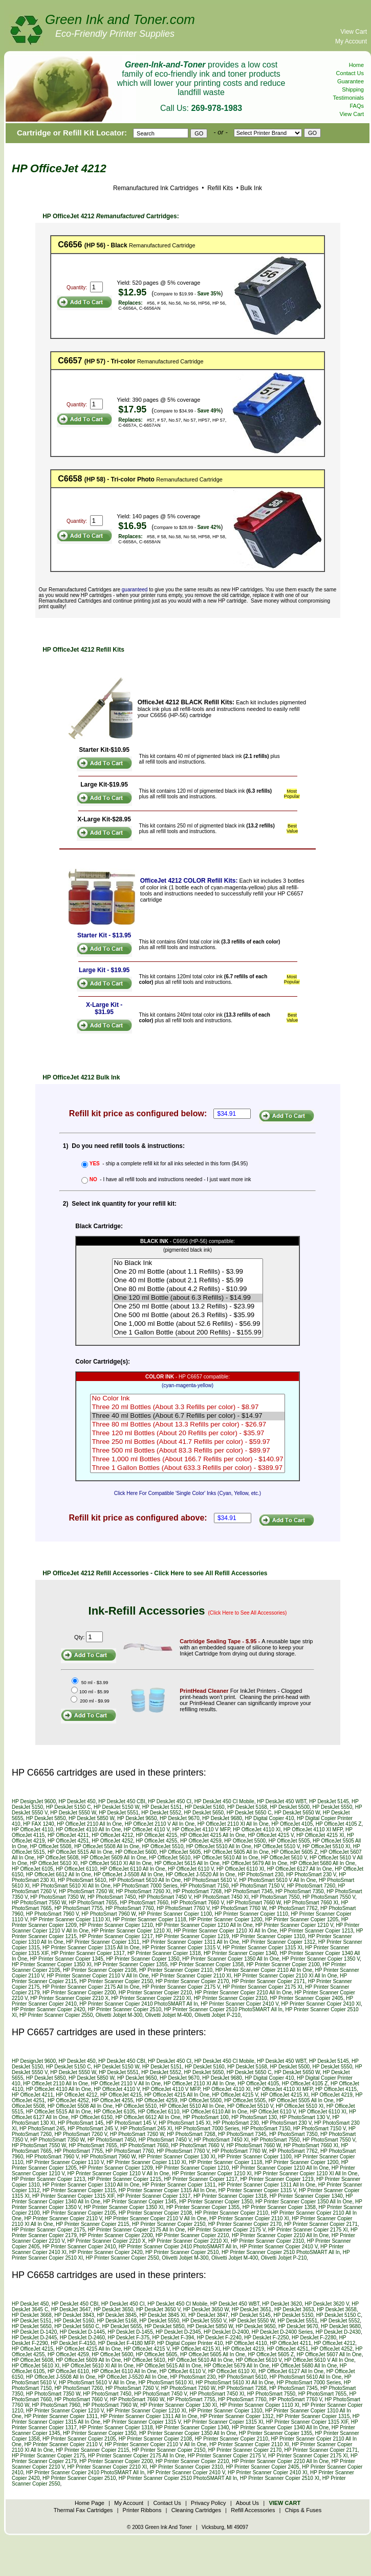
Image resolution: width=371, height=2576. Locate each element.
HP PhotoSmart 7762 (293, 1908)
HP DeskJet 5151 (162, 1807)
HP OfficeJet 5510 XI (326, 1846)
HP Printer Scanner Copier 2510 (124, 2009)
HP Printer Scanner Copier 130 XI (177, 2156)
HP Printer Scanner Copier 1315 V (181, 1947)
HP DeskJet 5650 (204, 1812)
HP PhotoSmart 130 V (305, 2117)
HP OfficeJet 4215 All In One (212, 1835)
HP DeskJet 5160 (205, 1807)
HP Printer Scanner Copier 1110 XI (70, 1919)
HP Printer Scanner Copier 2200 (79, 1992)
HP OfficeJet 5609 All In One (113, 1857)
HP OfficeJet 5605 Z (295, 1852)
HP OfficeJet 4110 (32, 1829)
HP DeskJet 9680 (222, 1818)
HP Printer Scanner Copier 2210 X (69, 1998)
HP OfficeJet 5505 (289, 1841)
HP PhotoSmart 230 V (311, 1874)
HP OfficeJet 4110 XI (256, 1829)
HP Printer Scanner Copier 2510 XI (279, 2478)
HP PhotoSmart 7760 (129, 1908)
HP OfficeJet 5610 (169, 1857)
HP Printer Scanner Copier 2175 (48, 2230)
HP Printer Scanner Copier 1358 (207, 1964)
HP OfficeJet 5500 (245, 1841)
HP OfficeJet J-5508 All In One (128, 1874)
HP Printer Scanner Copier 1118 (149, 1919)
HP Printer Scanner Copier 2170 (192, 1981)
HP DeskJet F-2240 (219, 2337)
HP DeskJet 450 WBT (281, 1801)
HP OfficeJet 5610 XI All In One (115, 1863)
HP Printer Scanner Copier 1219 (192, 1936)
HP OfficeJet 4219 (332, 2095)
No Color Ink (187, 1398)
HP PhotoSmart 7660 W (254, 1902)
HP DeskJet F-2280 (314, 2337)
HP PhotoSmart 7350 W (57, 1897)
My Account (351, 41)
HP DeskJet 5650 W (297, 1812)
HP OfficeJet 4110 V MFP (201, 1829)
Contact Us (350, 73)
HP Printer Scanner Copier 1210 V (294, 1925)
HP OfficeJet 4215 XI (320, 1835)
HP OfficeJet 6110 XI (240, 1869)
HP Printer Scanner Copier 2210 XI (151, 1998)
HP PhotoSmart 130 (254, 2117)
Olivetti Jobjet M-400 (168, 2015)
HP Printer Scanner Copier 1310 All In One (90, 2185)
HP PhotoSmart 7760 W (239, 1908)
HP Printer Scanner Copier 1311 (102, 1942)
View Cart (353, 31)
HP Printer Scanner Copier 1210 (115, 1925)
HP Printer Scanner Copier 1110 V (65, 2162)
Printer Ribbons (142, 2510)
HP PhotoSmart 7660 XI (310, 1902)
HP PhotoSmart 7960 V (52, 1914)
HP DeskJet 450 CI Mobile (224, 1801)
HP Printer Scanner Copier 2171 (268, 1981)
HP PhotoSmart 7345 (248, 1891)
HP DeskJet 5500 (290, 1807)
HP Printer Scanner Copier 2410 (79, 2246)
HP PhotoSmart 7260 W (86, 1891)
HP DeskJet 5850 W (91, 1818)
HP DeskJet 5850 (46, 1818)
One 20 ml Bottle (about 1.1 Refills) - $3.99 (187, 1272)
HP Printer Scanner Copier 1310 (268, 1936)
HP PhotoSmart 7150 (204, 1886)
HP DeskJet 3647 (71, 2309)
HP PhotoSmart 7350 (299, 1891)
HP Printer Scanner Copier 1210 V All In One (118, 2173)
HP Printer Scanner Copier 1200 (225, 1919)
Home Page (89, 2503)
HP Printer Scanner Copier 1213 (316, 1931)
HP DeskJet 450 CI (169, 1801)
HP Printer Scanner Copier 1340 (240, 1953)
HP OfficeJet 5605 (180, 1852)
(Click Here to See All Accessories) (247, 1613)
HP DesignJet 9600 (34, 1801)
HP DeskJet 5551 (119, 1812)
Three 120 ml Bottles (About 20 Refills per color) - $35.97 (187, 1433)
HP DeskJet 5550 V (204, 2321)
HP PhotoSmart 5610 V (210, 1880)
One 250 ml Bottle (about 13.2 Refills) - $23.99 (187, 1306)
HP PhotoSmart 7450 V (165, 1897)
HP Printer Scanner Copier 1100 (175, 1914)
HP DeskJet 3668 (32, 2315)
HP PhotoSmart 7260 (311, 1886)
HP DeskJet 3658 (337, 2309)
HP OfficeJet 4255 (157, 1841)
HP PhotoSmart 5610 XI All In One (71, 1886)
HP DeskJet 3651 (252, 2309)
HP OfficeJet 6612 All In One (58, 1874)
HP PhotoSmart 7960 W (108, 1914)
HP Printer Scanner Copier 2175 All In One (90, 1987)
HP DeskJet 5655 (122, 2326)
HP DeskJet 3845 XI (163, 2315)
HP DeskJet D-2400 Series (282, 2332)
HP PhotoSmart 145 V (131, 2123)
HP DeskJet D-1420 (34, 2332)
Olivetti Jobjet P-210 (217, 2015)
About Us (247, 2503)
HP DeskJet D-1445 (82, 2332)
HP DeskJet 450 (77, 1801)
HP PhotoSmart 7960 (56, 2405)
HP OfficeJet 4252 (112, 1841)
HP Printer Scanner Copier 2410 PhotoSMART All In (138, 2004)
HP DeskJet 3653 (294, 2309)
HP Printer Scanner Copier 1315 (79, 2190)
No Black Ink (187, 1263)
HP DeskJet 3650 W (206, 2309)
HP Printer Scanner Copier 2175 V (181, 1987)
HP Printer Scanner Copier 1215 (124, 2179)
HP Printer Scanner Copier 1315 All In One (90, 1947)
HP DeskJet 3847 (208, 2315)
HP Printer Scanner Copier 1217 (115, 1936)
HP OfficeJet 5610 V (284, 1857)
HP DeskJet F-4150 (73, 2343)
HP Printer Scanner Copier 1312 (278, 1942)
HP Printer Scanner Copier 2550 (56, 2015)
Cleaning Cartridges (196, 2510)
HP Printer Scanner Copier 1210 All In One (204, 1925)
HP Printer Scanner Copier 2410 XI (320, 2004)
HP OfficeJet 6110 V (190, 1869)
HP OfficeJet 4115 (336, 2089)
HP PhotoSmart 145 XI (184, 2123)
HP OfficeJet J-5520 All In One (200, 1874)
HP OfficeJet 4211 (68, 1835)
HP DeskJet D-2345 (178, 2332)
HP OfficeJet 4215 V (270, 1835)
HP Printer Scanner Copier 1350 (142, 1959)
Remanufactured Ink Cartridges (156, 188)
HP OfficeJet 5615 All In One (187, 1863)
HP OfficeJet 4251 (68, 1841)
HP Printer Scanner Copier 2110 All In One (263, 1970)
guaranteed (135, 589)
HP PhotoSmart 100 (206, 2117)
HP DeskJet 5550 (333, 1807)
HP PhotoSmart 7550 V (328, 1897)
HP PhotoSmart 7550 (275, 1897)
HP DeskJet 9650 (137, 1818)
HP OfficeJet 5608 (57, 1857)
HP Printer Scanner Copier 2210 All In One (243, 1992)
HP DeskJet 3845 (117, 2315)
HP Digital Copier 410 (269, 1818)
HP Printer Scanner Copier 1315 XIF (73, 2196)
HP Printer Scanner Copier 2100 (283, 1964)
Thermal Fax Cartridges (83, 2510)
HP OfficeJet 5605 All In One (236, 1852)
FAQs (357, 106)
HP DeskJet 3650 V (158, 2309)
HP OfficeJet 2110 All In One (89, 1824)
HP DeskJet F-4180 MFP (126, 2343)
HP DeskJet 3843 (74, 2315)
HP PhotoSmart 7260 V (80, 2134)
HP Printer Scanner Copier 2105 (79, 2213)
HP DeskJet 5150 (293, 2315)
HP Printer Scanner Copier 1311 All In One (190, 1942)
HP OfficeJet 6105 (32, 1869)
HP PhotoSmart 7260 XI (143, 1891)
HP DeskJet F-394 (173, 2337)
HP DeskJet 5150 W (116, 1807)
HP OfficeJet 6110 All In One (132, 1869)
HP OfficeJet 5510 (162, 1846)
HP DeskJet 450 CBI (121, 1801)
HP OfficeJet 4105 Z (339, 1824)
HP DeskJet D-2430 (338, 2332)
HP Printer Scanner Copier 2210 (155, 1992)
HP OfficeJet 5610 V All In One (319, 2360)
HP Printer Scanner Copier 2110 (175, 1970)
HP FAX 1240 (38, 1824)
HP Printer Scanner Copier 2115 (92, 2224)
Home (356, 65)
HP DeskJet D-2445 (34, 2337)
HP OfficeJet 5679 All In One (254, 1863)
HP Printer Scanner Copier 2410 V (239, 2004)
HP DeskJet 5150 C (68, 1807)
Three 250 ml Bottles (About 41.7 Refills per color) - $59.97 (187, 1442)
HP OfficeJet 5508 (51, 1846)
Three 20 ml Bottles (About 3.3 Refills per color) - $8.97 (187, 1407)
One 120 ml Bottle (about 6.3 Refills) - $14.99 (187, 1298)
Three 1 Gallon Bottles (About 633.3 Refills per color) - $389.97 (187, 1468)
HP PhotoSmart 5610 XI (165, 2382)
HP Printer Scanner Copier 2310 (230, 1998)
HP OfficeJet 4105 (292, 1824)
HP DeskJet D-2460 (82, 2337)
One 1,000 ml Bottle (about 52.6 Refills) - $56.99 (187, 1324)
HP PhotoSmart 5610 (82, 1880)
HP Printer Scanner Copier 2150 (115, 1981)
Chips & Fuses (303, 2510)
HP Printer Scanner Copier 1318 (164, 1953)
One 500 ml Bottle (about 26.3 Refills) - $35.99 (187, 1315)
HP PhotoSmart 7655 (93, 1902)
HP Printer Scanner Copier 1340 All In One (280, 2427)
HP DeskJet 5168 (247, 1807)
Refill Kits (219, 188)
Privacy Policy (208, 2503)
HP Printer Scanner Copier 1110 (251, 1914)
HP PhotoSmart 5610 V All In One (277, 1880)
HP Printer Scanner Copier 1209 (115, 2168)
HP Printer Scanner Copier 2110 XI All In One (285, 1976)
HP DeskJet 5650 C (249, 1812)
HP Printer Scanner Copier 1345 (66, 1959)
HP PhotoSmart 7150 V (257, 1886)
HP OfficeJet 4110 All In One (88, 1829)
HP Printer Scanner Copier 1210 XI (131, 1931)
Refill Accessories (253, 2510)
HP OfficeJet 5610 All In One (225, 1857)
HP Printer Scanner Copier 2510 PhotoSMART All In (223, 2009)
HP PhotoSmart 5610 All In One (145, 1880)
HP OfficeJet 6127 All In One (299, 1869)
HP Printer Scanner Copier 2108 (99, 1970)
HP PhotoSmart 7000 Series (145, 1886)
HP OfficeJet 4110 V (146, 1829)
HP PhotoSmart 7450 (112, 1897)
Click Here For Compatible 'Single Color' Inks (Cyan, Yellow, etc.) (187, 1493)
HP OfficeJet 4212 (112, 1835)
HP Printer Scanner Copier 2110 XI (191, 1976)
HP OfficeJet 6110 (76, 1869)
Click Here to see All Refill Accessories (210, 1573)
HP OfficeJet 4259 (201, 1841)
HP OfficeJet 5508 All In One (106, 1846)
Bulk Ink (251, 188)
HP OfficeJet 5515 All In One (80, 1852)
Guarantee (350, 81)
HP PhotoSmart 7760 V (183, 1908)
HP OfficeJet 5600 (136, 1852)
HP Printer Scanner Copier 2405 (306, 1998)
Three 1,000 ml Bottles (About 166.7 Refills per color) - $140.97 (187, 1459)
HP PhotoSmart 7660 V (197, 1902)
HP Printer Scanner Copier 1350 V (321, 1959)
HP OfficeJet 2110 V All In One (159, 1824)
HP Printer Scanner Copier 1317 (87, 1953)
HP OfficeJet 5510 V (276, 1846)
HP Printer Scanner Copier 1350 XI (51, 1964)
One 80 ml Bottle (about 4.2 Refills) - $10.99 (187, 1289)
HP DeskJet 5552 (161, 1812)
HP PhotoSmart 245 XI (146, 2128)
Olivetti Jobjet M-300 (119, 2015)
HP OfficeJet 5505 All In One (301, 2100)
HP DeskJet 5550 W (73, 1812)
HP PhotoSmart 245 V (92, 2128)
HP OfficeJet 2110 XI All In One (233, 1824)
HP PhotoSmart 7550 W (39, 1902)
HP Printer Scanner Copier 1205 (301, 1919)
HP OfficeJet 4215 (157, 1835)
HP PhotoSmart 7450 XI (221, 1897)
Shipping (353, 89)
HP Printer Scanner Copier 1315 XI (262, 1947)
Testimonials (348, 98)
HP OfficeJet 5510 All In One (218, 1846)
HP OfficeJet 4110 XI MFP (313, 1829)
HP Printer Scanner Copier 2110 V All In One (98, 1976)
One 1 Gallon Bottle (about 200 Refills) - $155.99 (187, 1332)
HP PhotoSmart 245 (42, 2128)
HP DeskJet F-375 (129, 2337)
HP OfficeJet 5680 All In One (322, 1863)
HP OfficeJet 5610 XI (54, 1863)
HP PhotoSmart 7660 (144, 1902)
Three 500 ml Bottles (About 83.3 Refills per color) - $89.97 (187, 1450)
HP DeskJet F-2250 (266, 2337)
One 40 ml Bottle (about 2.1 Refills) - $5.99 (187, 1280)
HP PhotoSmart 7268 (197, 1891)
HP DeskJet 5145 (329, 1801)
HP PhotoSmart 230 (260, 1874)
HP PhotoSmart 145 (80, 2123)
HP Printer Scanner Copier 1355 (130, 1964)
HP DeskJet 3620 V (327, 2304)
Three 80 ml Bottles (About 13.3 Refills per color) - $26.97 (187, 1424)
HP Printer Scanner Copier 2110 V (63, 2218)
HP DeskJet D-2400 (226, 2332)
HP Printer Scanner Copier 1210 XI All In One (225, 1931)
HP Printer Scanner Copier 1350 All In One (230, 1959)
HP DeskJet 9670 (180, 1818)
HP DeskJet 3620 (282, 2304)
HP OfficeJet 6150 (92, 2117)
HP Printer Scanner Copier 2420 (48, 2009)
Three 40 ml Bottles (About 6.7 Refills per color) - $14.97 (187, 1416)
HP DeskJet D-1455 (130, 2332)
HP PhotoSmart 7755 (78, 1908)
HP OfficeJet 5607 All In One (329, 2354)
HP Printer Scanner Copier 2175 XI (262, 1987)
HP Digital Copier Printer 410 (190, 2343)
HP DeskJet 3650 (114, 2309)
